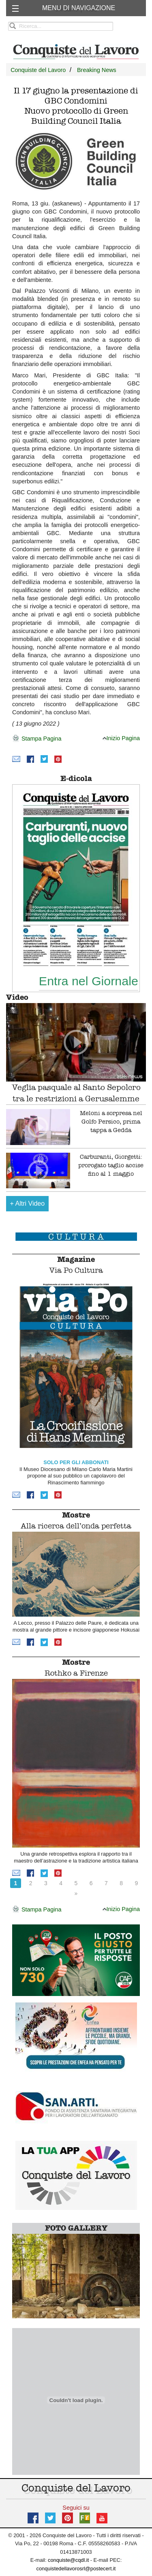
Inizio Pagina (121, 738)
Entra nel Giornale (88, 981)
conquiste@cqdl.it (68, 2560)
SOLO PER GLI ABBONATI (76, 1462)
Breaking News (96, 70)
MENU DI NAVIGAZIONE (78, 7)
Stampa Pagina (36, 739)
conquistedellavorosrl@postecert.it (76, 2568)
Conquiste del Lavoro (38, 70)
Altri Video (27, 1203)
